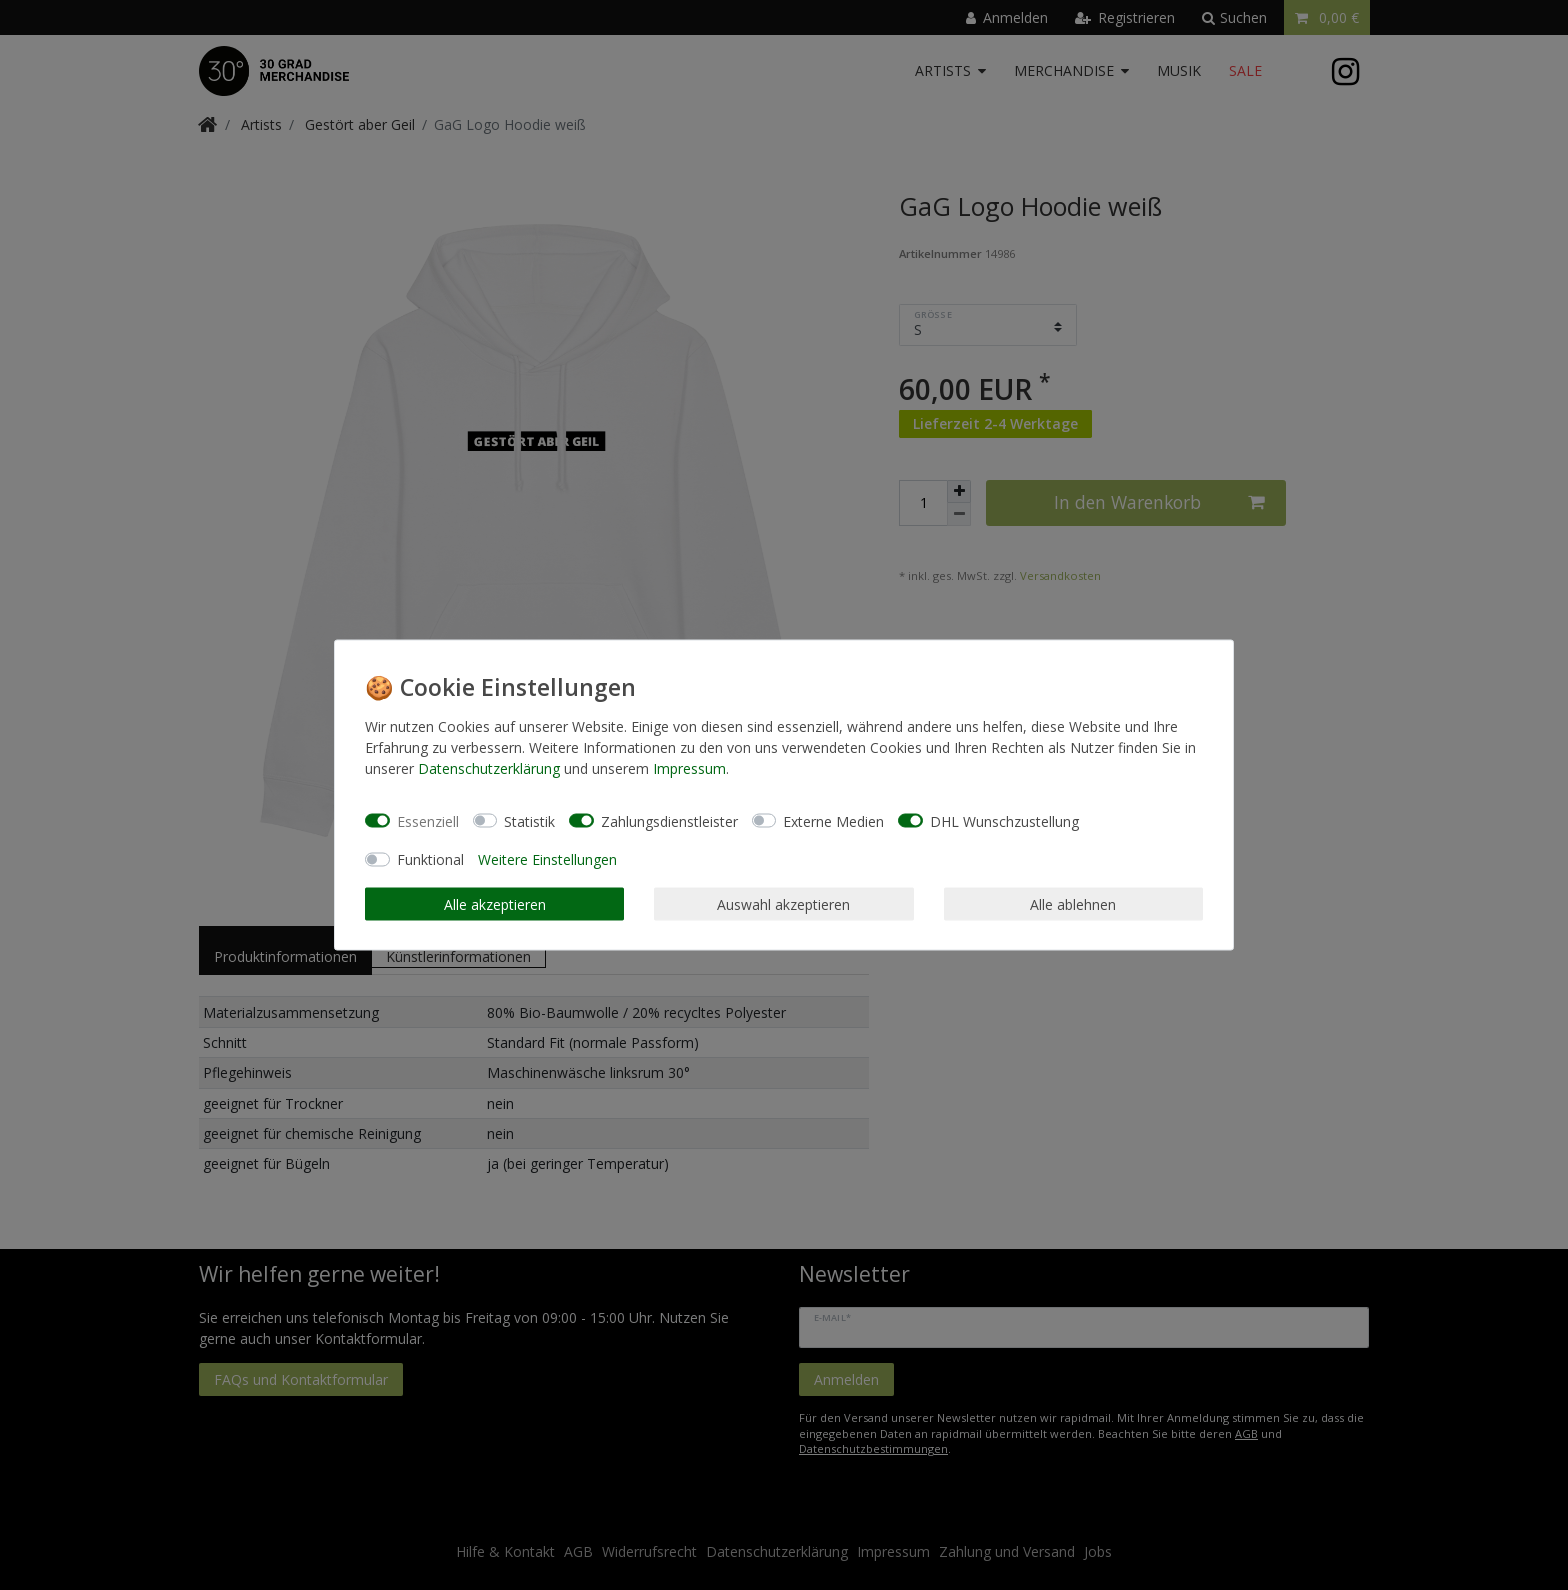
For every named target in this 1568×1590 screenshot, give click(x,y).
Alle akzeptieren (495, 903)
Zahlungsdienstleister (669, 820)
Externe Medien (833, 820)
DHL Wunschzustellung (1004, 820)
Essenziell (428, 820)
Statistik (529, 820)
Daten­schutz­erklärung (489, 768)
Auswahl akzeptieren (783, 903)
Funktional (430, 859)
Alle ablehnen (1073, 903)
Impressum (689, 768)
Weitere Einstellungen (547, 859)
